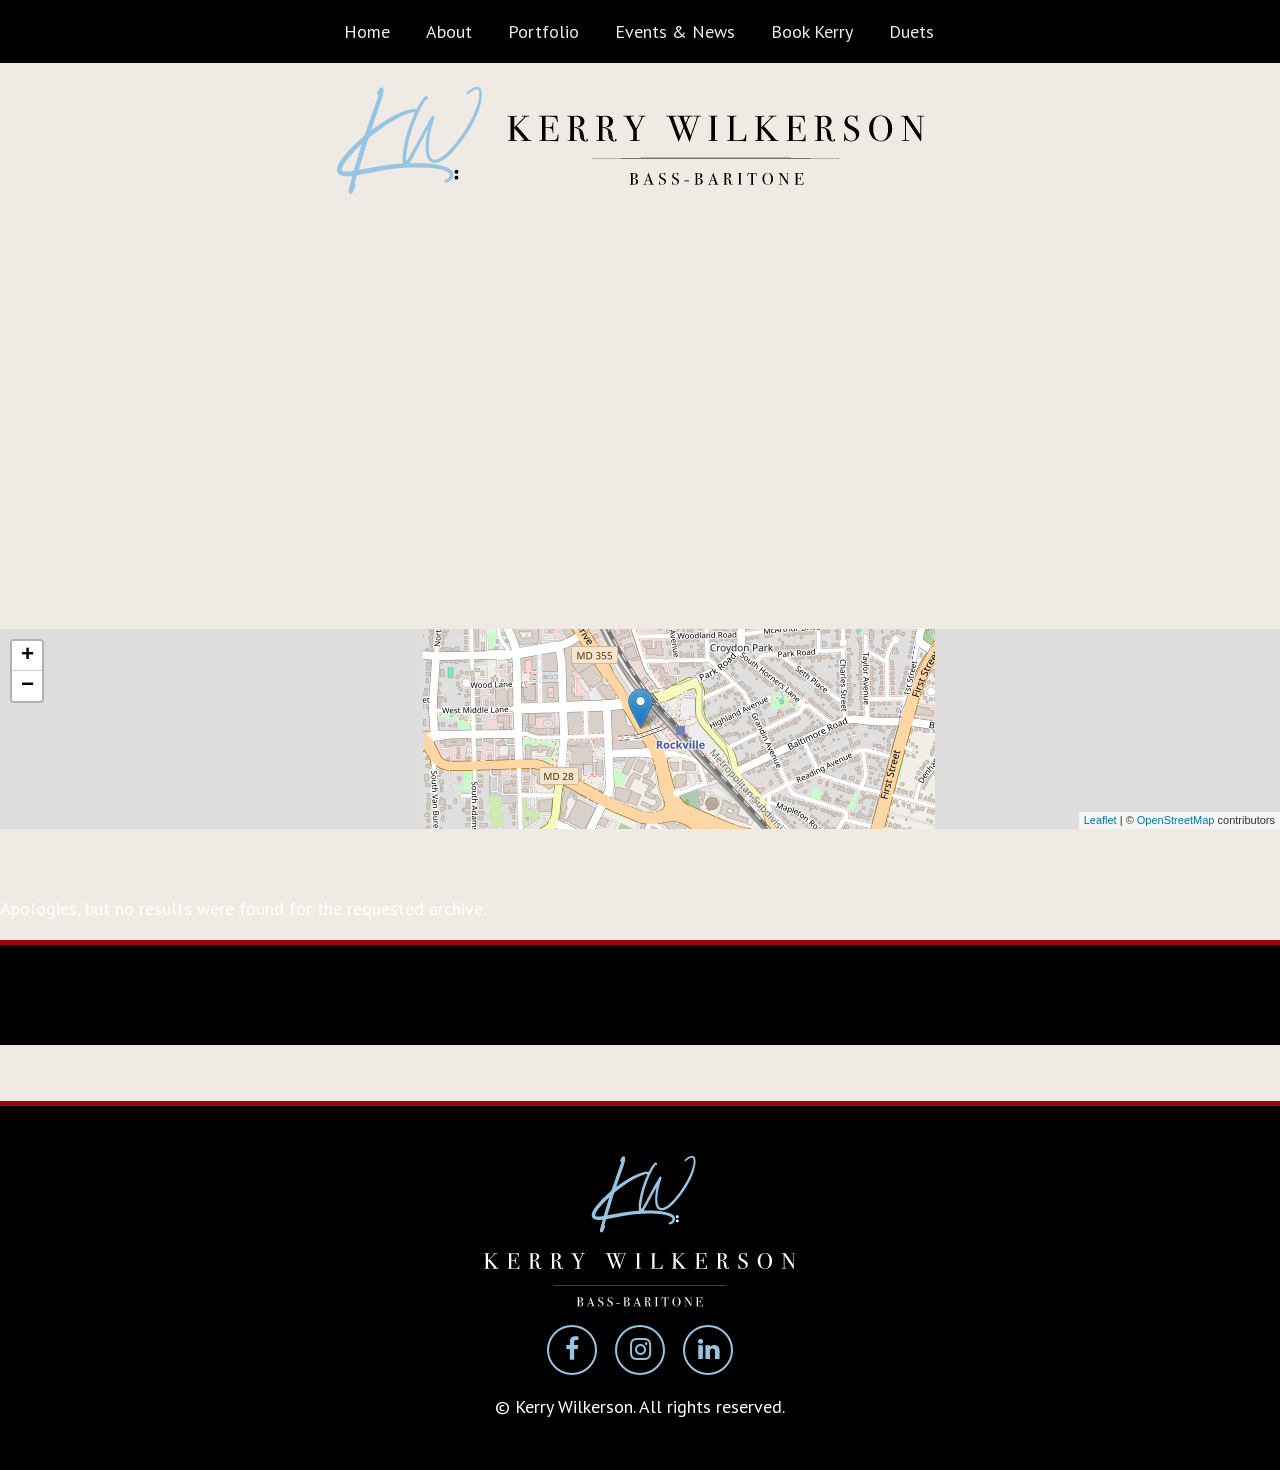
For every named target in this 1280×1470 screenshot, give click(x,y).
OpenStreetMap (1176, 820)
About (449, 31)
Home (367, 31)
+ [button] (27, 656)
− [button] (27, 686)
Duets (911, 31)
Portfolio (543, 31)
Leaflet (1100, 820)
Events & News (675, 31)
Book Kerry (812, 31)
